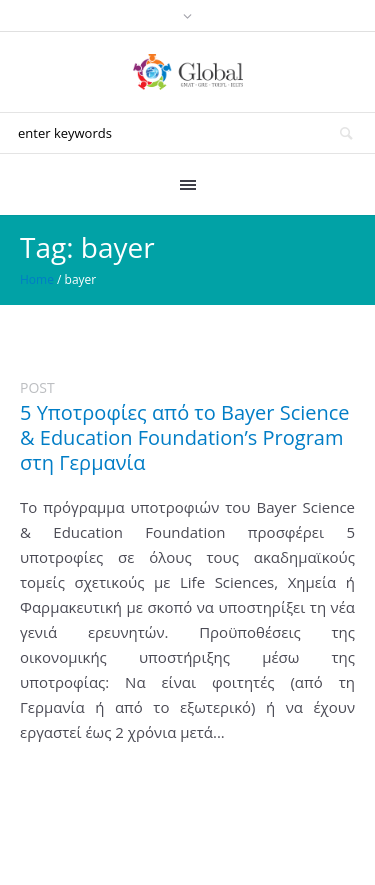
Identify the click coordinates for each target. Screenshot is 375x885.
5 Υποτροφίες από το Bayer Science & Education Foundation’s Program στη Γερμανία (185, 437)
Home (37, 279)
